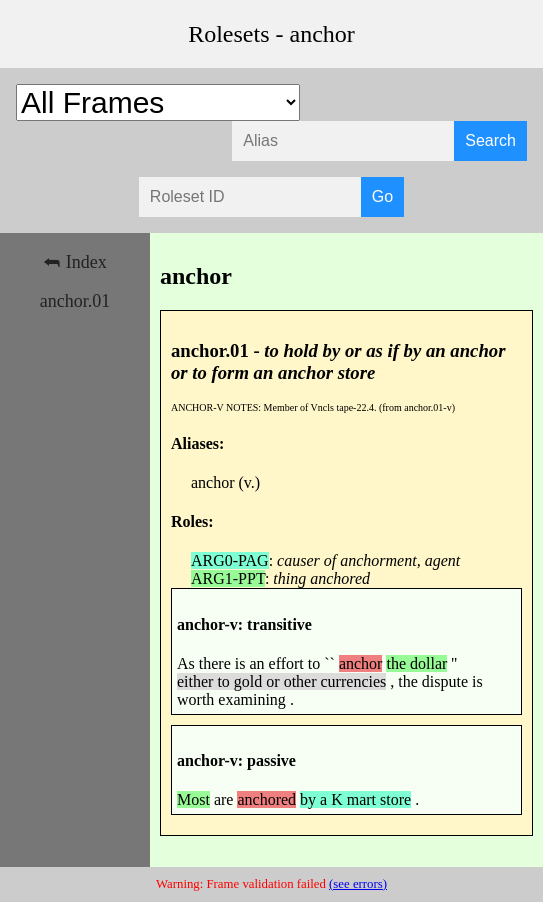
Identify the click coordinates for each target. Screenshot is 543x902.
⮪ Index (74, 262)
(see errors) (358, 884)
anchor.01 (75, 301)
